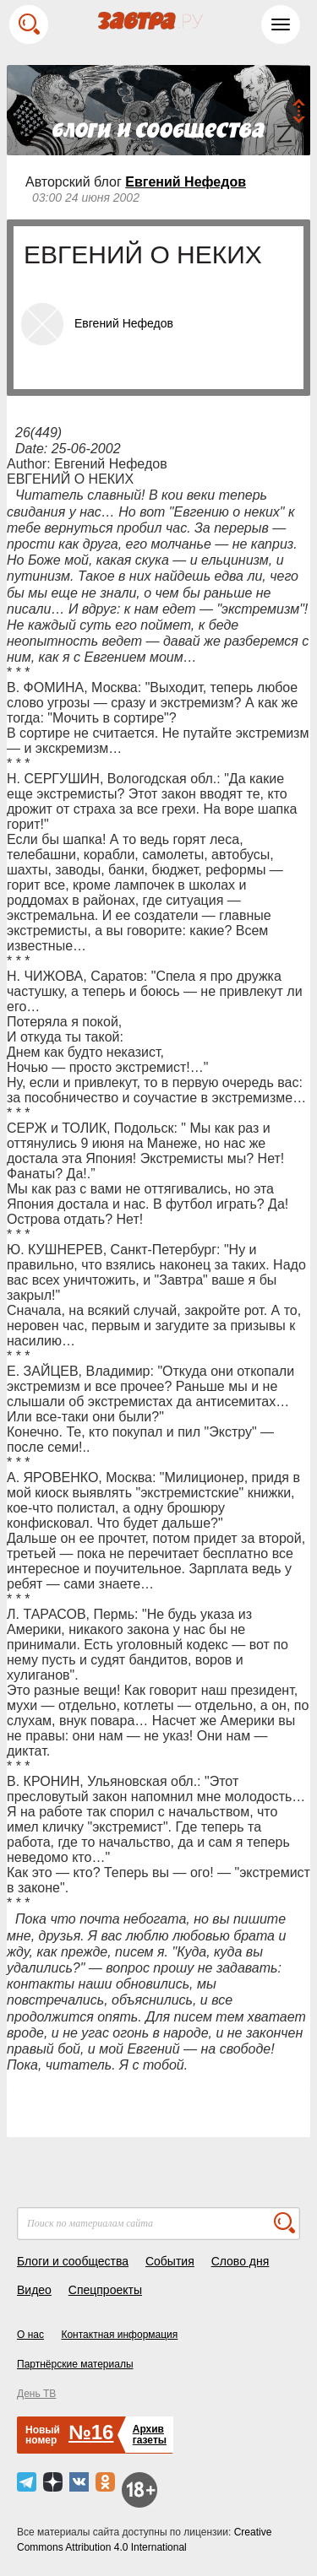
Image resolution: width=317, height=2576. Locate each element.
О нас (30, 2335)
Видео (34, 2290)
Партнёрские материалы (75, 2364)
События (169, 2261)
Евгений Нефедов (185, 182)
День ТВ (36, 2394)
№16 (90, 2432)
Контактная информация (119, 2335)
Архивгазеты (150, 2434)
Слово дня (240, 2261)
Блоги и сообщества (72, 2261)
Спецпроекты (105, 2290)
